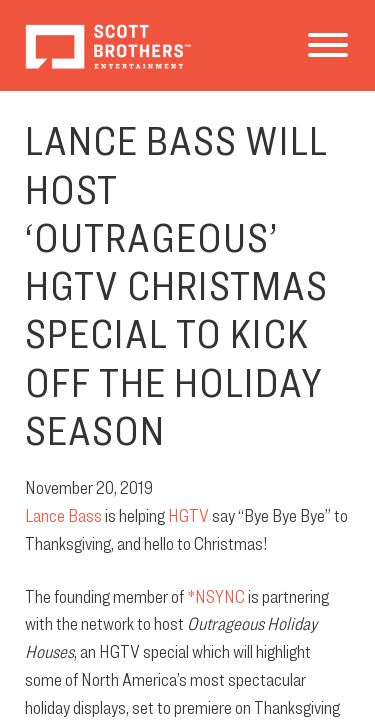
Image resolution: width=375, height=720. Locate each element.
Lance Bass (63, 515)
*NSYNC (216, 596)
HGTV (188, 515)
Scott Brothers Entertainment (107, 45)
